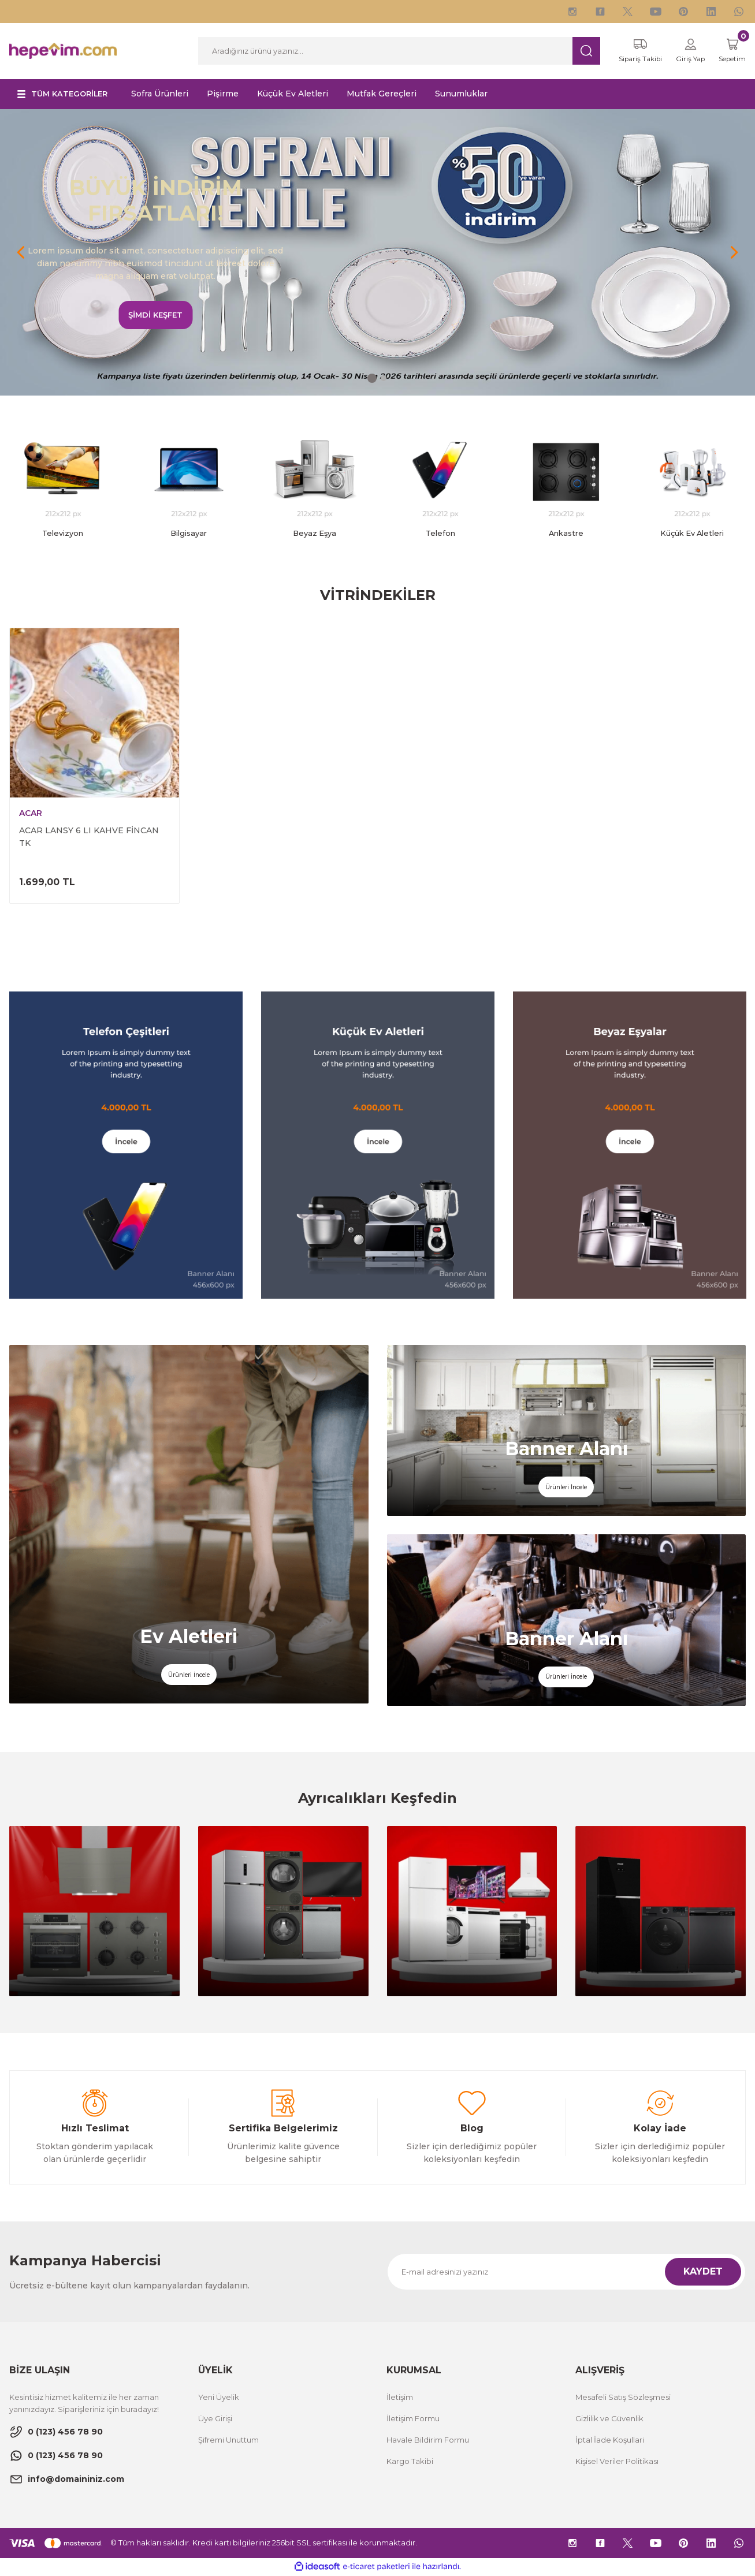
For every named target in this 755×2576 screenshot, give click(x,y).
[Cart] (729, 51)
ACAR (30, 815)
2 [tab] (383, 379)
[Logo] (63, 50)
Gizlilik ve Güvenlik (609, 2419)
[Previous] (21, 253)
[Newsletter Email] (566, 2272)
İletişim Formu (413, 2419)
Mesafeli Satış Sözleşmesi (623, 2398)
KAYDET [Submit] (703, 2272)
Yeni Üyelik (218, 2398)
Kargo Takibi (409, 2462)
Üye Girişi (215, 2419)
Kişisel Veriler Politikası (617, 2462)
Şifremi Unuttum (228, 2440)
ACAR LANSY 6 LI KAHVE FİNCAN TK (89, 838)
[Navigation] (66, 95)
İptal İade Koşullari (609, 2440)
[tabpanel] (377, 253)
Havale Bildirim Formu (427, 2440)
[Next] (734, 253)
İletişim (399, 2398)
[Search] (392, 51)
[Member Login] (683, 51)
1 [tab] (372, 378)
